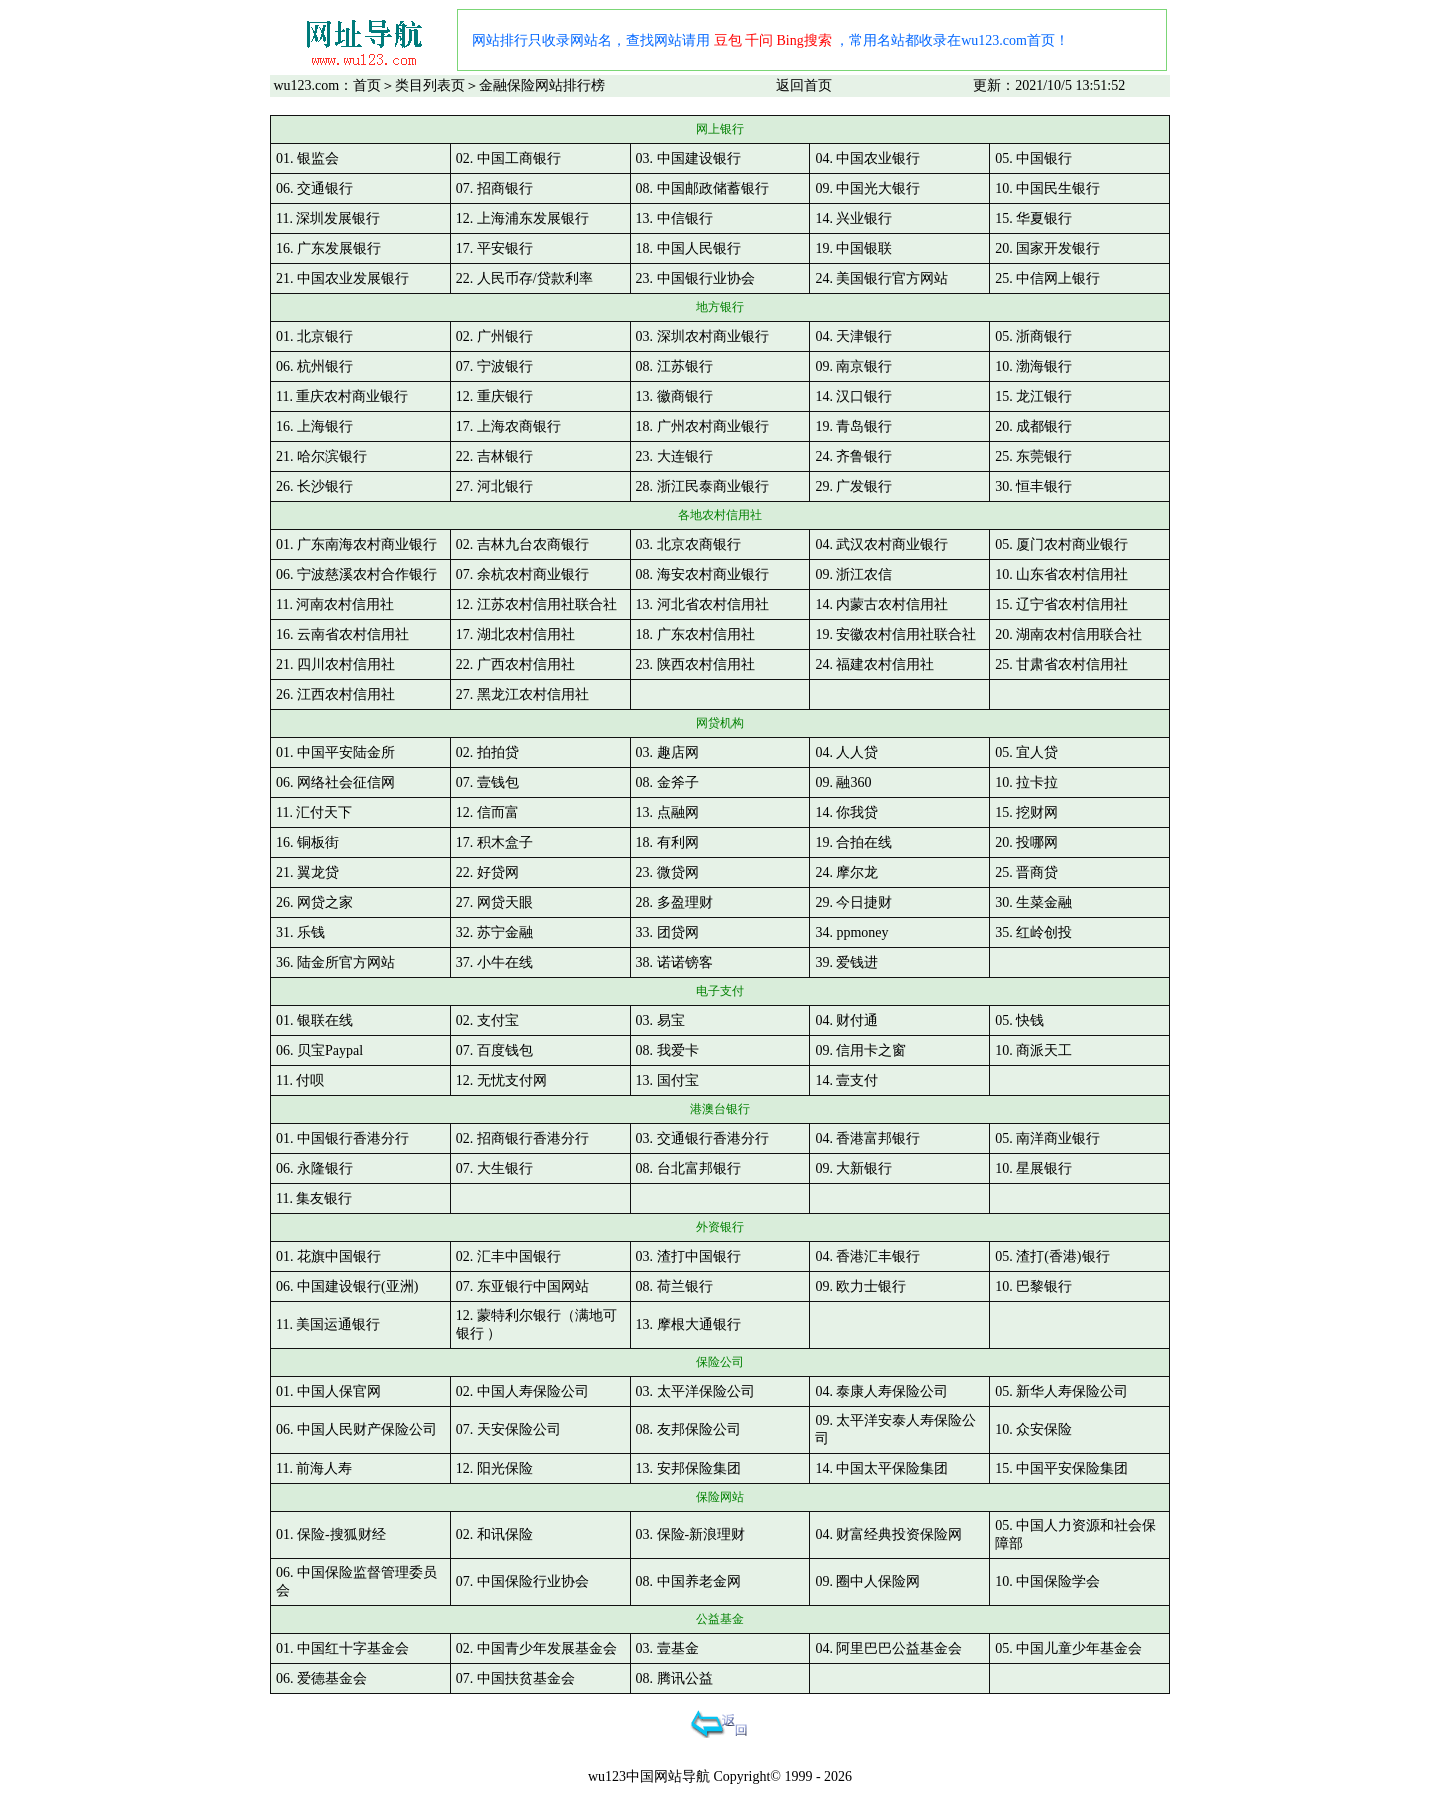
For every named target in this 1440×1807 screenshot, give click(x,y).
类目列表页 (430, 85)
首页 (367, 85)
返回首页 (804, 85)
